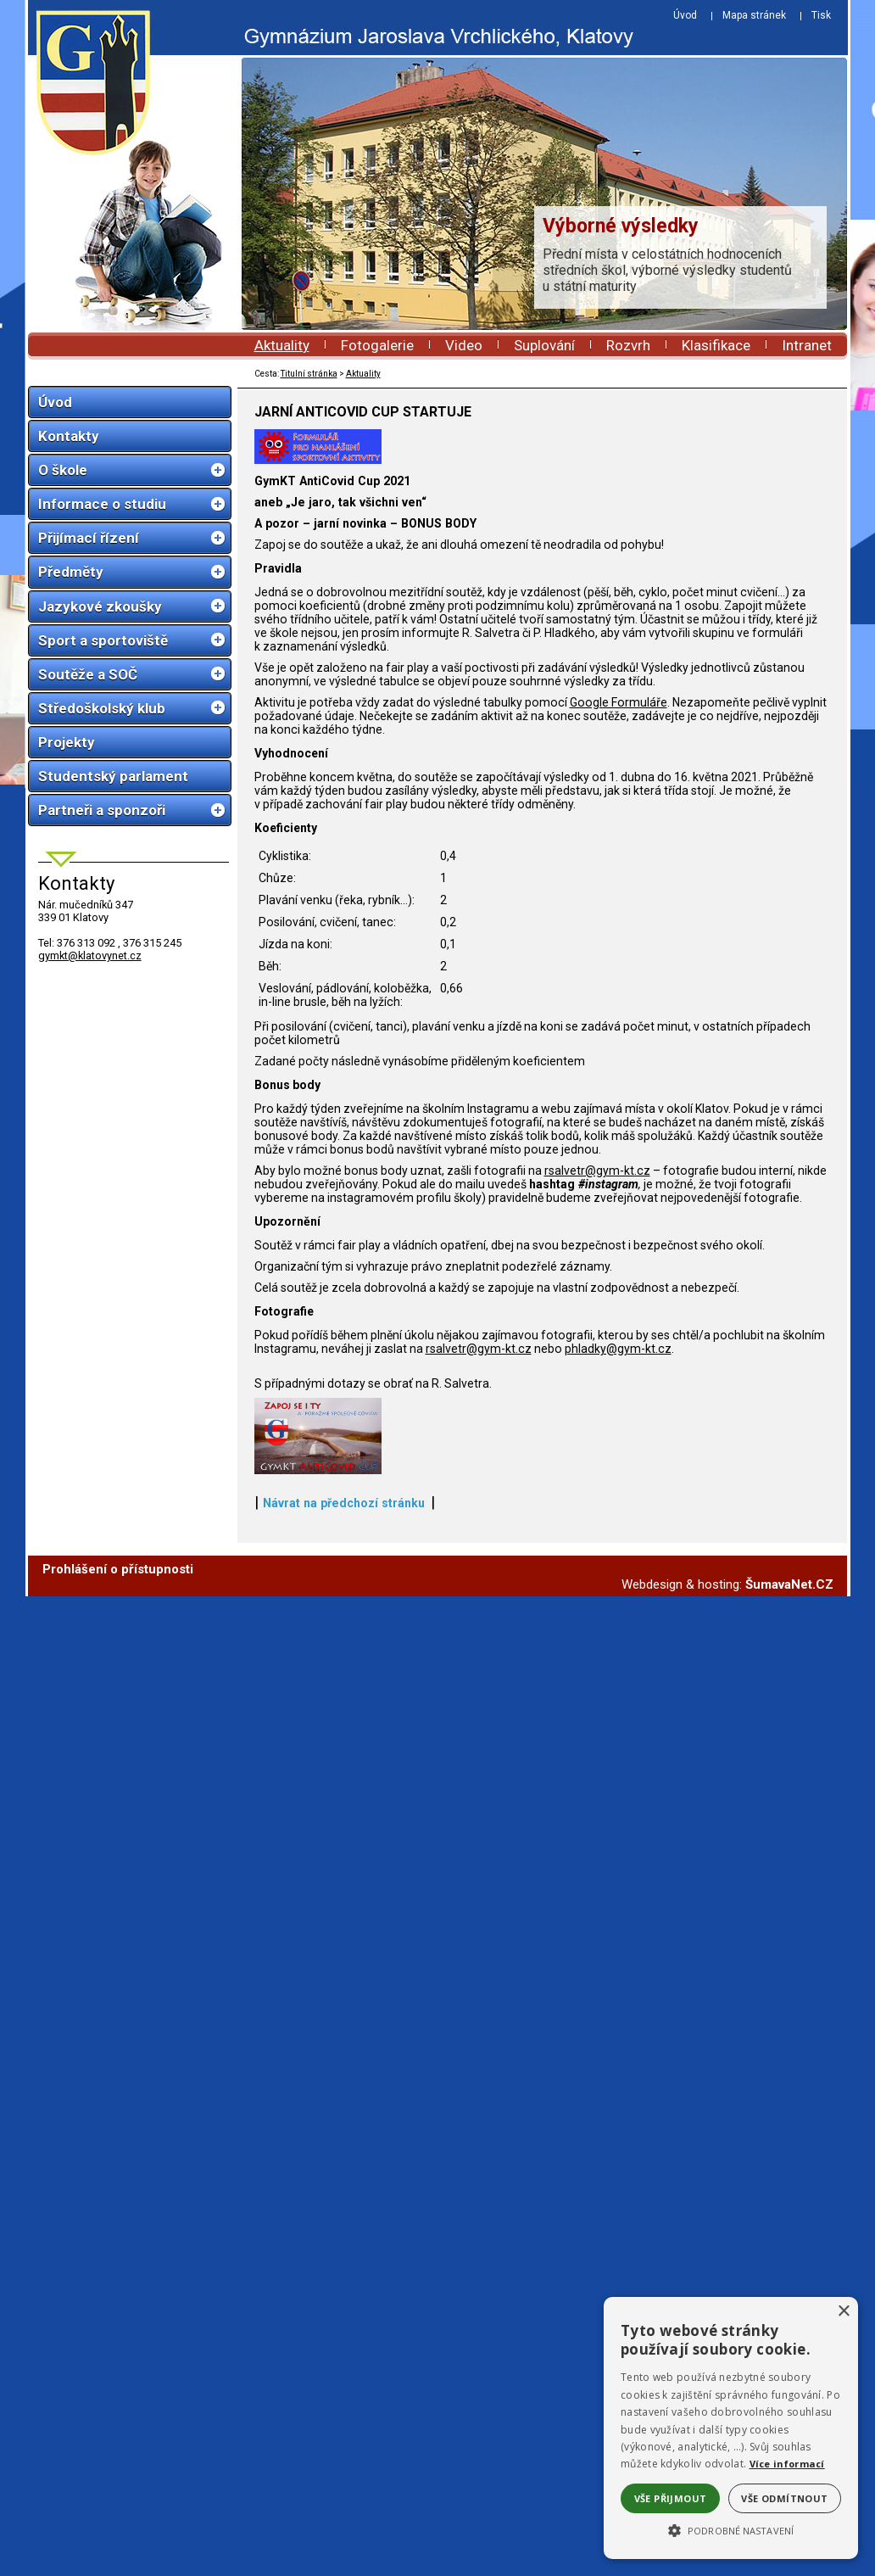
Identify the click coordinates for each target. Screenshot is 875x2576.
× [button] (843, 2311)
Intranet (807, 345)
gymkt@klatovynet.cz (90, 955)
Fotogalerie (377, 345)
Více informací (787, 2463)
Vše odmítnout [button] (784, 2498)
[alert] (731, 2428)
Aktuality (281, 345)
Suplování (544, 345)
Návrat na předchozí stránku (344, 1886)
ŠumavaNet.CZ (789, 1967)
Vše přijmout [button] (670, 2498)
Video (463, 345)
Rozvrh (628, 345)
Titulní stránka (309, 373)
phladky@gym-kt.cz (618, 1453)
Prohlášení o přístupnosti (117, 1952)
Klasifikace (716, 345)
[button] (731, 2529)
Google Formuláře (618, 806)
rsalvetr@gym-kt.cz (597, 1275)
